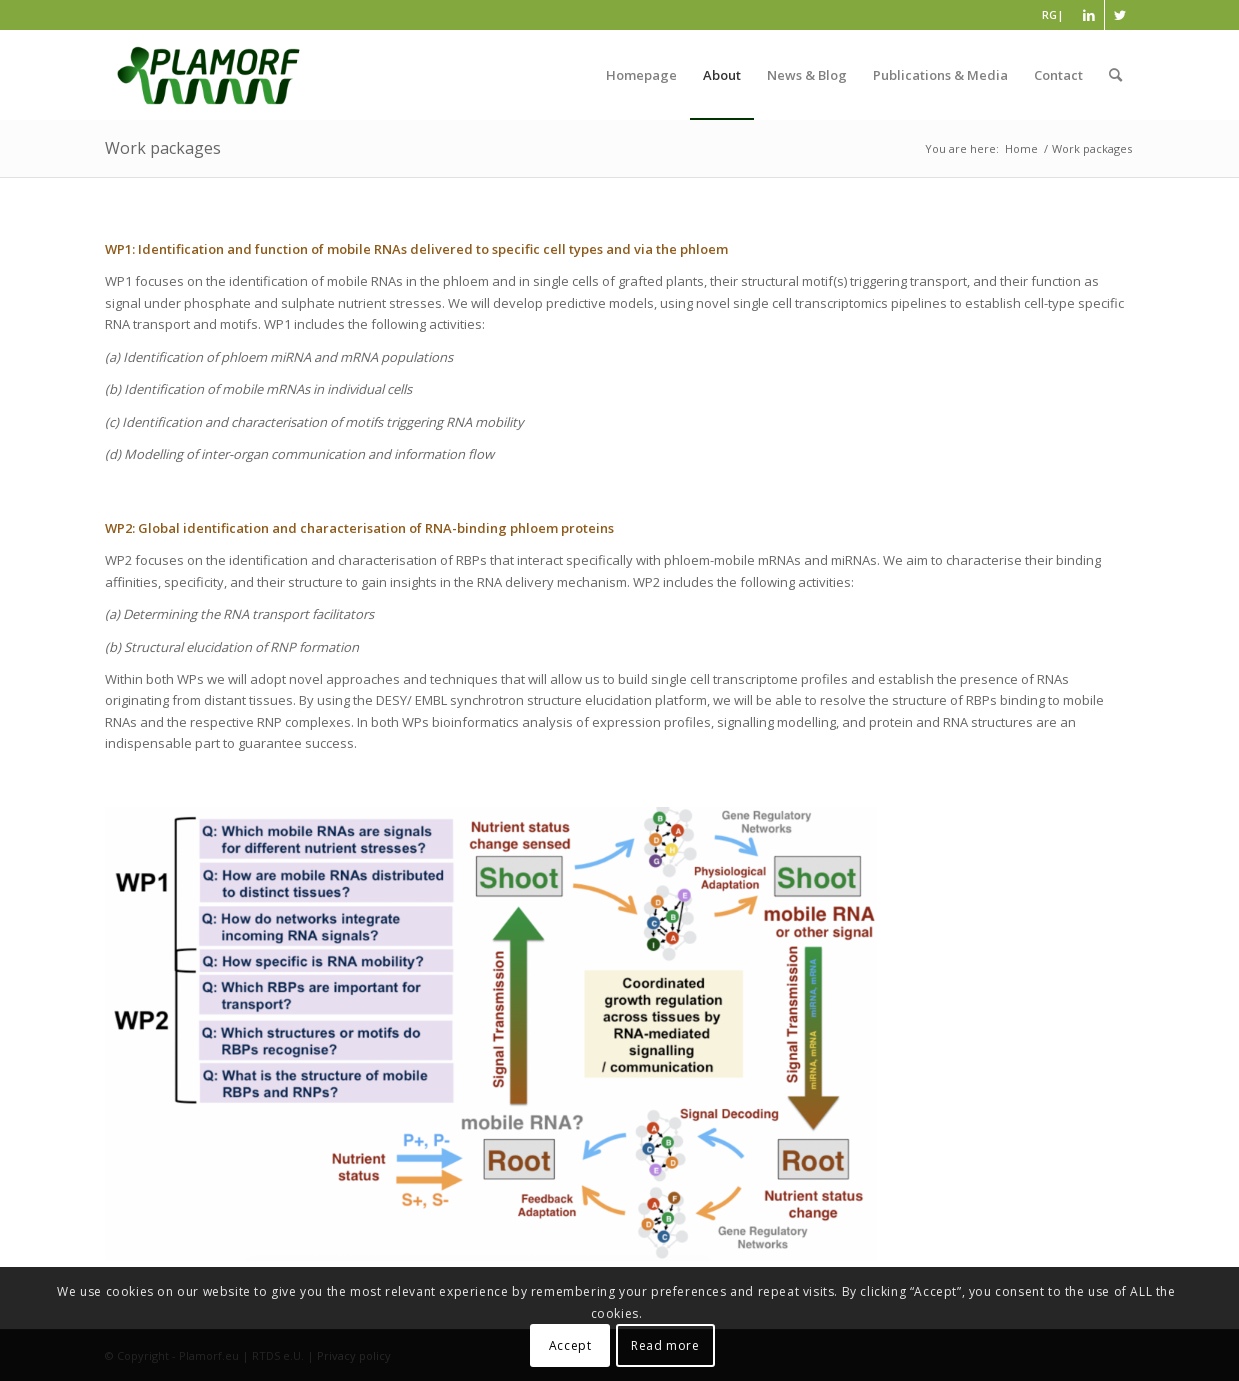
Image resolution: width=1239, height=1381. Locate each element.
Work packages (163, 148)
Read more (665, 1345)
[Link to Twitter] (1120, 15)
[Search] (1115, 75)
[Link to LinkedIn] (1089, 15)
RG (1049, 14)
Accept (570, 1345)
